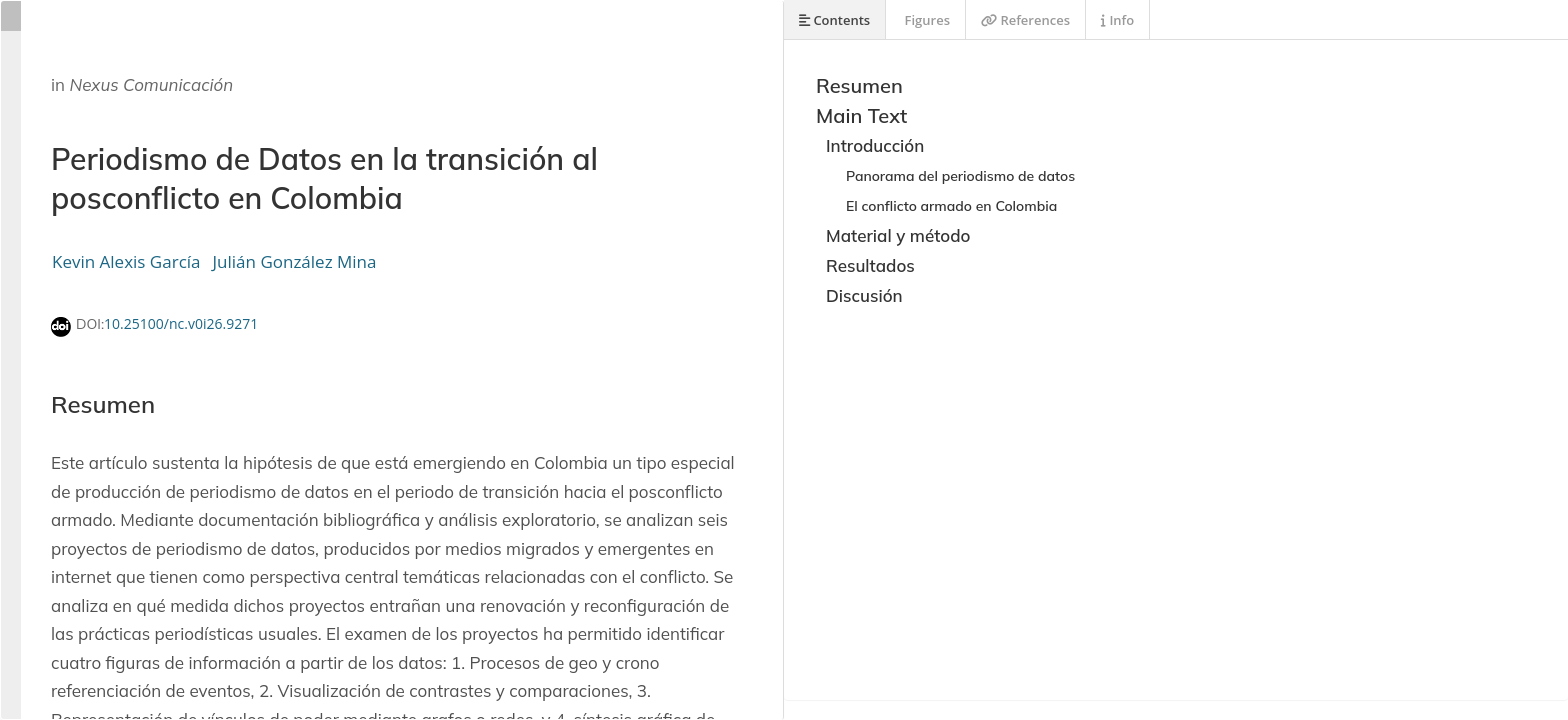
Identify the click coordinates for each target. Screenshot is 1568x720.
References (1025, 20)
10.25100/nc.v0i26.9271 (181, 323)
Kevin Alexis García (126, 261)
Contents (834, 20)
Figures (925, 20)
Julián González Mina (295, 261)
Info (1117, 20)
